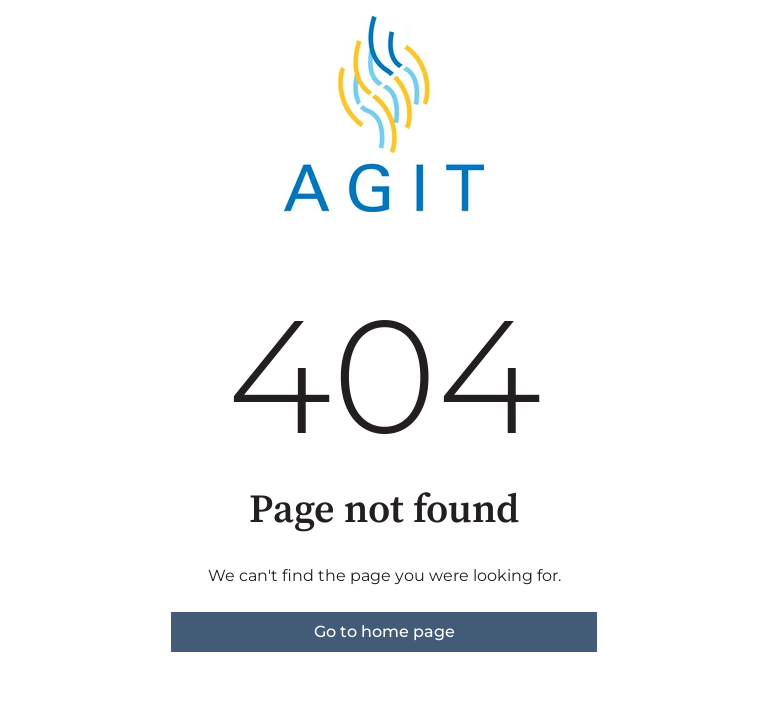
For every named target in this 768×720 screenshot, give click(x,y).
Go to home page (384, 631)
